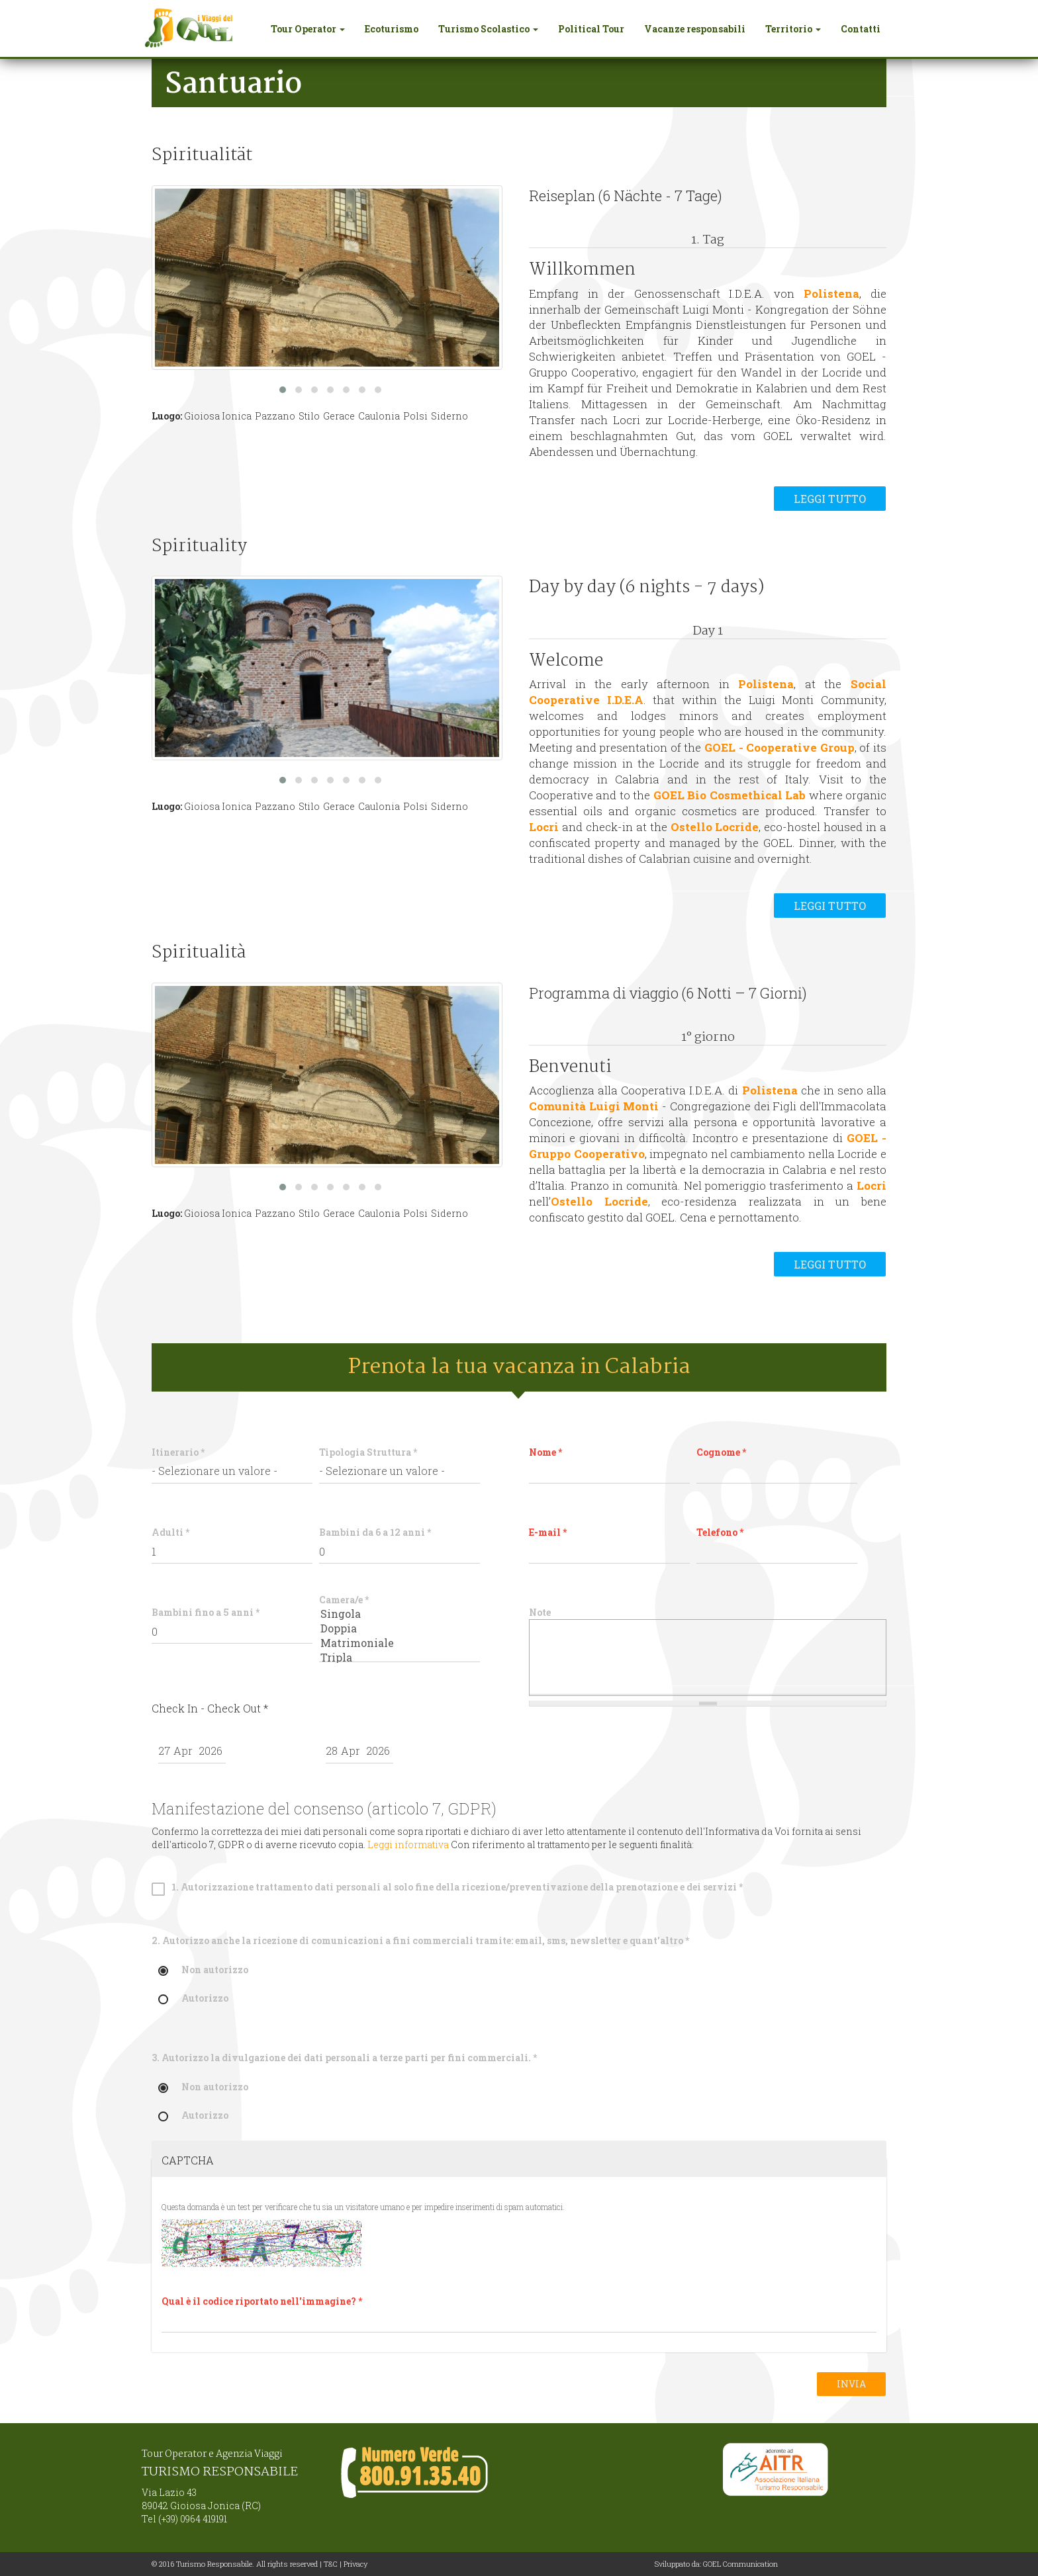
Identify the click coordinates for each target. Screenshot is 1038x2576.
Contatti (860, 28)
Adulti (170, 1532)
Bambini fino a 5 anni (206, 1612)
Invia (851, 2383)
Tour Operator (308, 28)
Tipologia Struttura (368, 1452)
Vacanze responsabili (694, 28)
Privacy (355, 2564)
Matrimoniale (399, 1643)
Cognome (721, 1452)
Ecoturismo (391, 28)
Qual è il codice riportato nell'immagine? (262, 2301)
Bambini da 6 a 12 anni (375, 1532)
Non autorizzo (203, 1970)
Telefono (719, 1532)
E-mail (548, 1532)
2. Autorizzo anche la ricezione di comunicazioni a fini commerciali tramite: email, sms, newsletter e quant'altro (420, 1940)
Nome (545, 1452)
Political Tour (591, 28)
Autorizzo (193, 1998)
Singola (399, 1614)
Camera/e (344, 1600)
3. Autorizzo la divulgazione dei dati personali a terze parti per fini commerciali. (344, 2058)
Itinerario (178, 1452)
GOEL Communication (740, 2564)
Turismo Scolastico (488, 28)
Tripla (399, 1657)
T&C (331, 2564)
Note (540, 1612)
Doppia (399, 1628)
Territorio (793, 28)
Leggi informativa (408, 1844)
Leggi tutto (830, 499)
